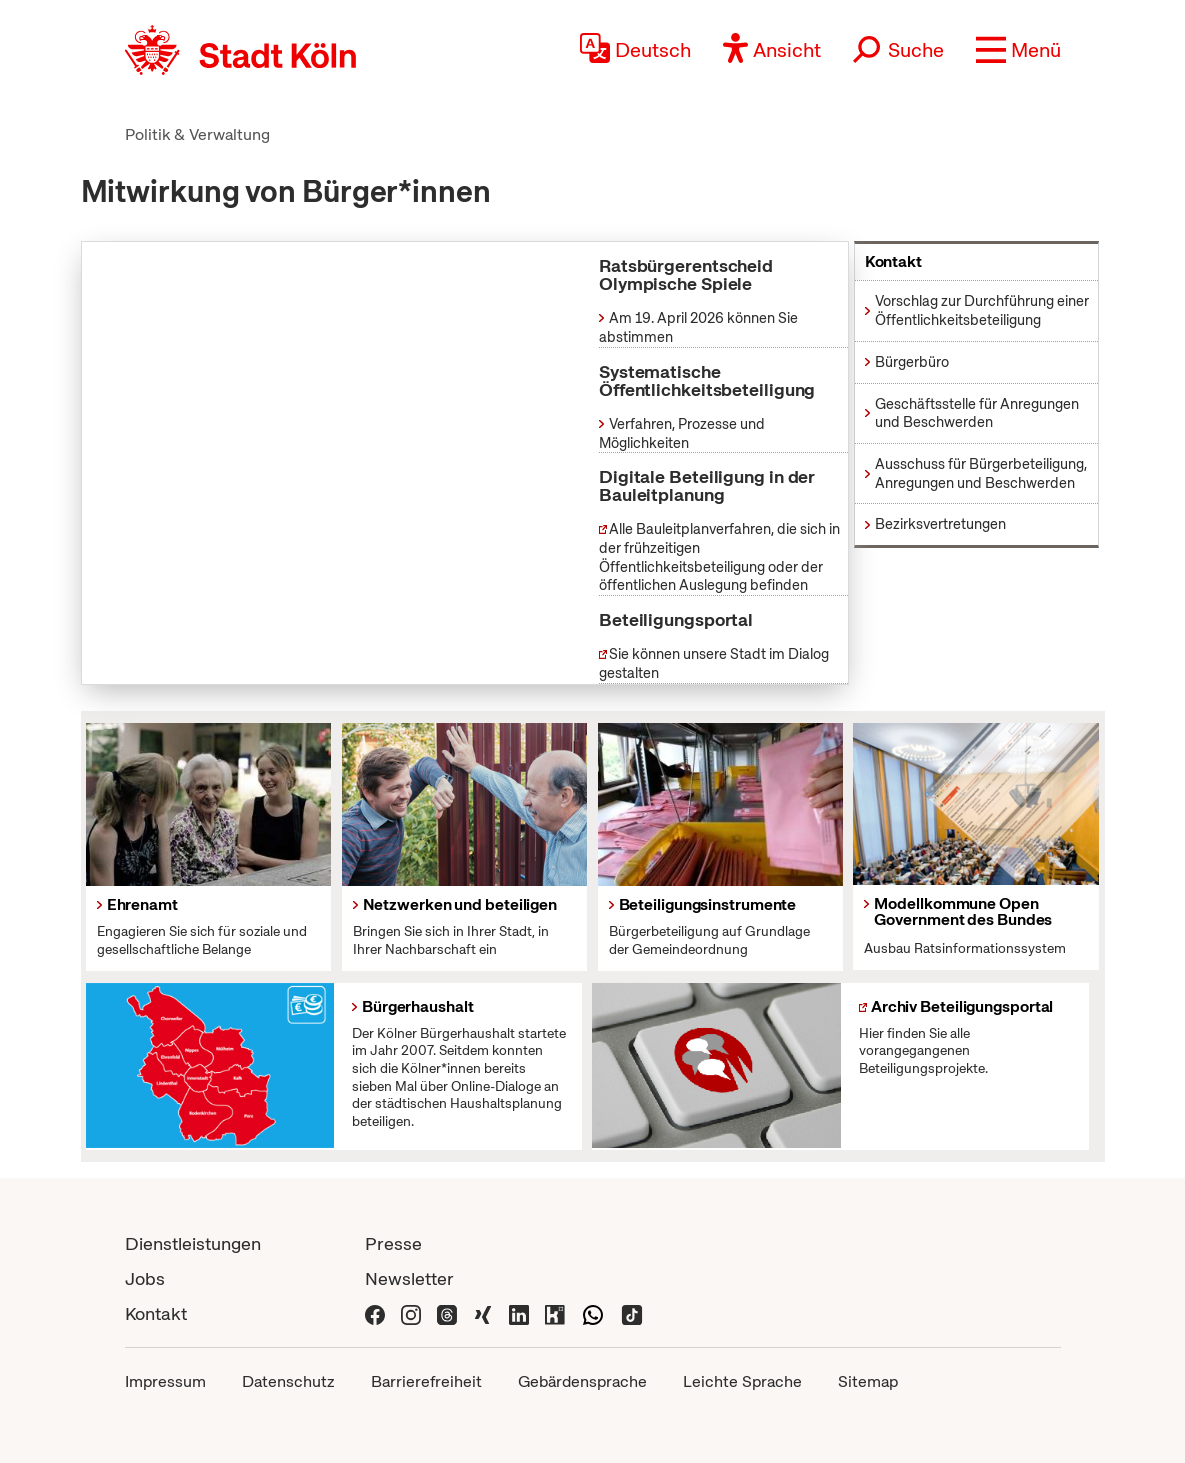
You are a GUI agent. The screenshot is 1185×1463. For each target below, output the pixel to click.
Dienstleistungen (193, 1243)
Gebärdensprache (582, 1381)
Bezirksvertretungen (940, 524)
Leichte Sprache (742, 1381)
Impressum (165, 1381)
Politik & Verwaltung (197, 134)
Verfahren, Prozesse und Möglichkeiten (682, 433)
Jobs (145, 1278)
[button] (1018, 50)
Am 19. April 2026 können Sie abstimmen (698, 327)
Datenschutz (288, 1381)
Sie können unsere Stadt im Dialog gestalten (714, 663)
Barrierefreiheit (426, 1381)
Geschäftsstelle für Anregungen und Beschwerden (977, 413)
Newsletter (409, 1278)
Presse (393, 1243)
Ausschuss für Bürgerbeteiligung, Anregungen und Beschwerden (981, 473)
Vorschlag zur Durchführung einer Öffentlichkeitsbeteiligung (982, 310)
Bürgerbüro (912, 362)
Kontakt (156, 1313)
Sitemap (868, 1381)
